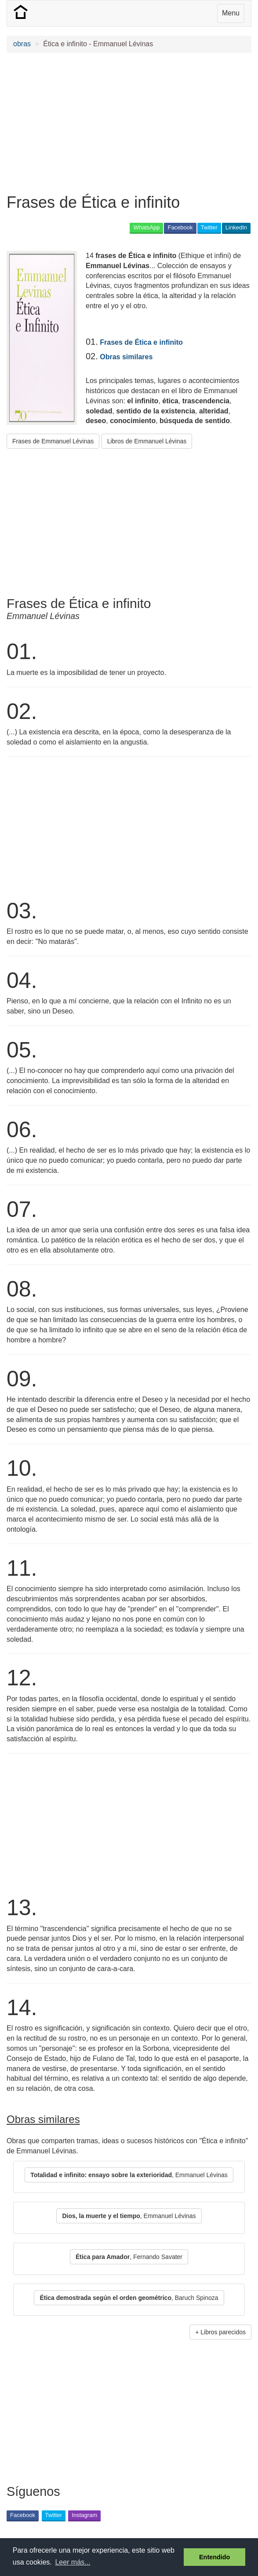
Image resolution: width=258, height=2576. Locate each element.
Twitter (209, 227)
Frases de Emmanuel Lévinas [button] (53, 441)
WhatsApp (146, 227)
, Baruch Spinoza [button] (129, 2297)
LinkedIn (236, 227)
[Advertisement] (129, 123)
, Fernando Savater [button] (129, 2256)
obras (22, 44)
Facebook (180, 227)
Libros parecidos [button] (223, 2332)
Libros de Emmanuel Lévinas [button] (147, 441)
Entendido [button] (214, 2557)
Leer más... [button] (72, 2562)
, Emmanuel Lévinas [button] (129, 2174)
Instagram (84, 2515)
